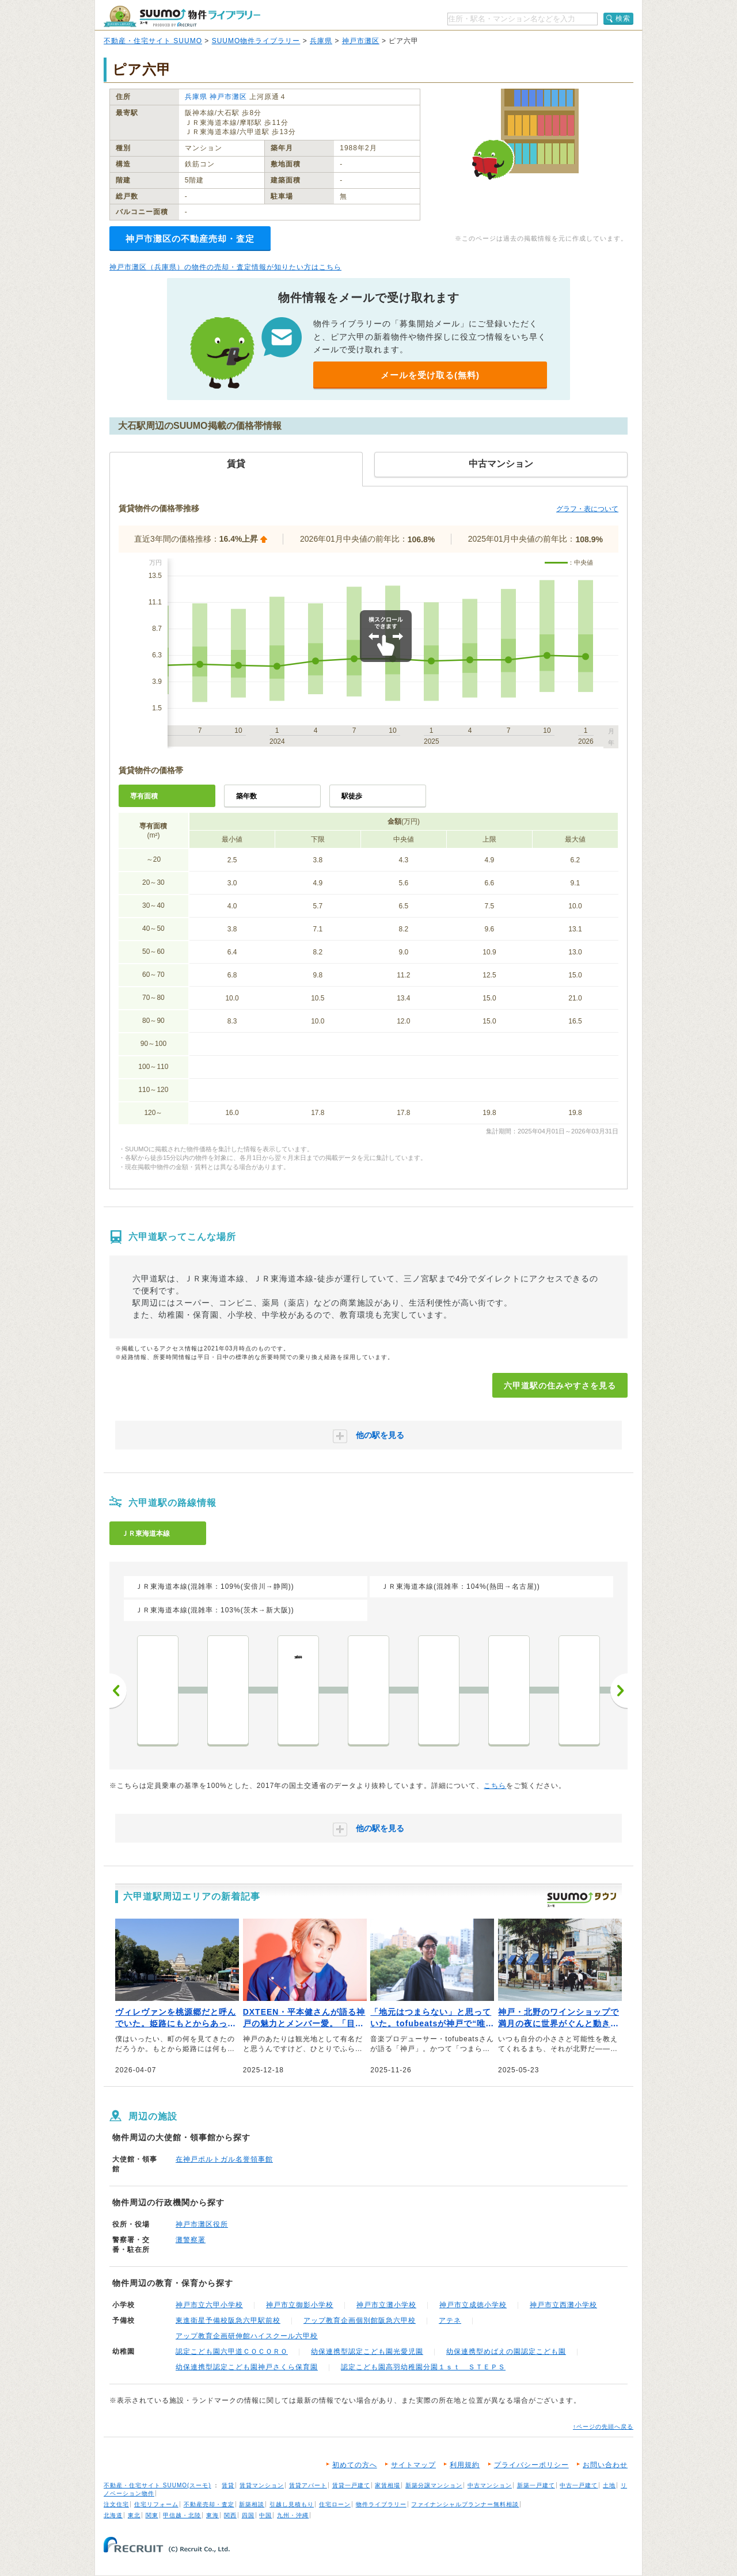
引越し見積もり (291, 2504)
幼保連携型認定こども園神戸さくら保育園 (247, 2367)
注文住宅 (116, 2504)
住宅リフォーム (156, 2504)
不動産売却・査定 (209, 2504)
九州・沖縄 (293, 2515)
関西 (230, 2515)
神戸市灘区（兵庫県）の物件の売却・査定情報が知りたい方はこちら (225, 267)
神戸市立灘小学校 (386, 2305)
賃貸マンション (262, 2485)
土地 (609, 2485)
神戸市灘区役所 (202, 2224)
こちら (495, 1786)
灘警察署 (191, 2240)
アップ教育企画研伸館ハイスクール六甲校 (247, 2336)
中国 (265, 2515)
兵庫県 (321, 41)
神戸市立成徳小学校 (473, 2305)
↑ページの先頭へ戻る (603, 2426)
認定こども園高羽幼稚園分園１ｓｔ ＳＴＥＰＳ (423, 2367)
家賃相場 (387, 2485)
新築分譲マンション (433, 2485)
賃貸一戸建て (351, 2485)
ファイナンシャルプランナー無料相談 (465, 2504)
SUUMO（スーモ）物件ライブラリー (182, 16)
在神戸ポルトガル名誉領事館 (224, 2159)
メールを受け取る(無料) (430, 375)
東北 (134, 2515)
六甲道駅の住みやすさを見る (560, 1385)
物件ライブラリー (381, 2504)
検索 (623, 18)
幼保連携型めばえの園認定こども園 (506, 2351)
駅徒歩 (351, 796)
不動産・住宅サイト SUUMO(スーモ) (157, 2485)
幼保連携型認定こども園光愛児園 (367, 2351)
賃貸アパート (308, 2485)
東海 (212, 2515)
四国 (248, 2515)
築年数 (246, 796)
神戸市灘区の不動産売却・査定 (190, 238)
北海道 (113, 2515)
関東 (152, 2515)
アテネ (450, 2320)
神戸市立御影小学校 (299, 2305)
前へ (118, 1691)
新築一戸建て (536, 2485)
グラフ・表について (587, 509)
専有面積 (144, 796)
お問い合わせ (605, 2465)
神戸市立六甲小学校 (209, 2305)
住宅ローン (335, 2504)
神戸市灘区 (360, 41)
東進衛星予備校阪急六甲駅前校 (228, 2320)
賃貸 (228, 2485)
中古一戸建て (579, 2485)
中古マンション (490, 2485)
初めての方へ (354, 2465)
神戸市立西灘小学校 (563, 2305)
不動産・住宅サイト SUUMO (153, 41)
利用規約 (465, 2465)
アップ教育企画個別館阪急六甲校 (359, 2320)
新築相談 (251, 2504)
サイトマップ (413, 2465)
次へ (619, 1691)
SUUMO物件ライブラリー (256, 41)
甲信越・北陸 (182, 2515)
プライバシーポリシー (531, 2465)
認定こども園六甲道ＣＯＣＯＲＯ (232, 2351)
